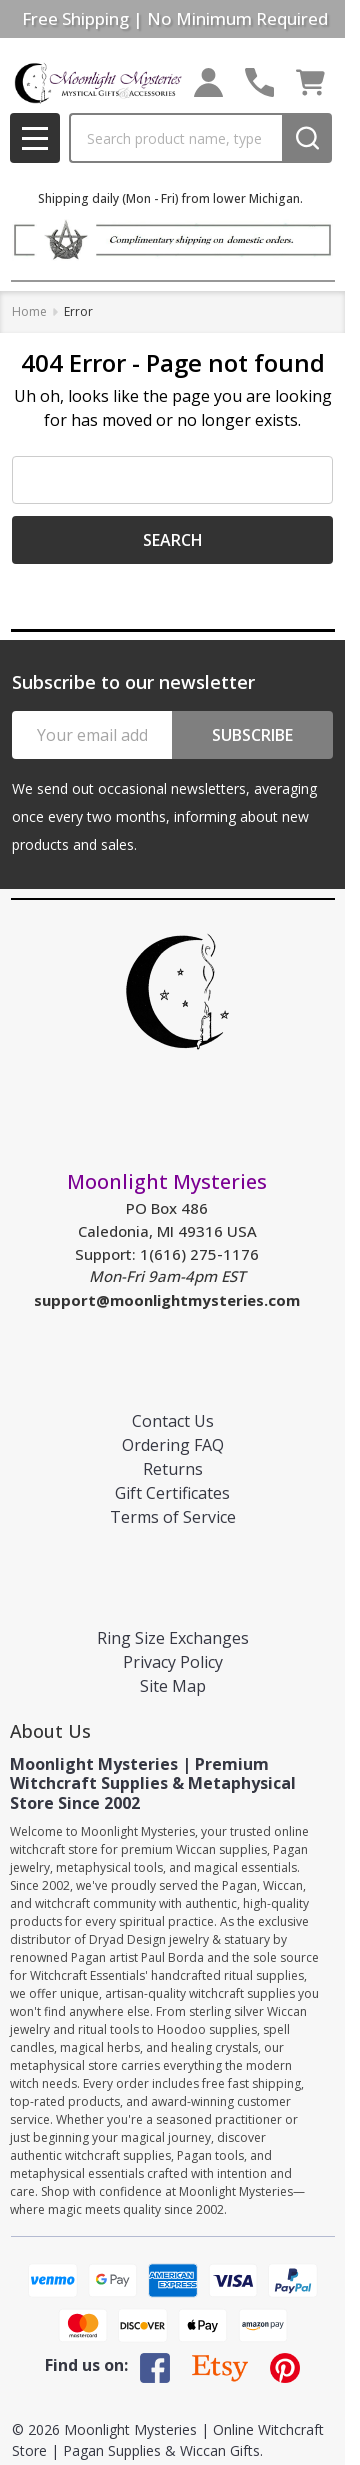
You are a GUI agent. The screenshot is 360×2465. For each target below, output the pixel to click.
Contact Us (173, 1421)
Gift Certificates (172, 1493)
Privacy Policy (173, 1662)
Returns (173, 1469)
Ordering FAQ (173, 1445)
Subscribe (252, 735)
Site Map (173, 1686)
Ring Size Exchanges (173, 1638)
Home (29, 311)
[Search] (307, 138)
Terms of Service (173, 1517)
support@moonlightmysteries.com (167, 1300)
